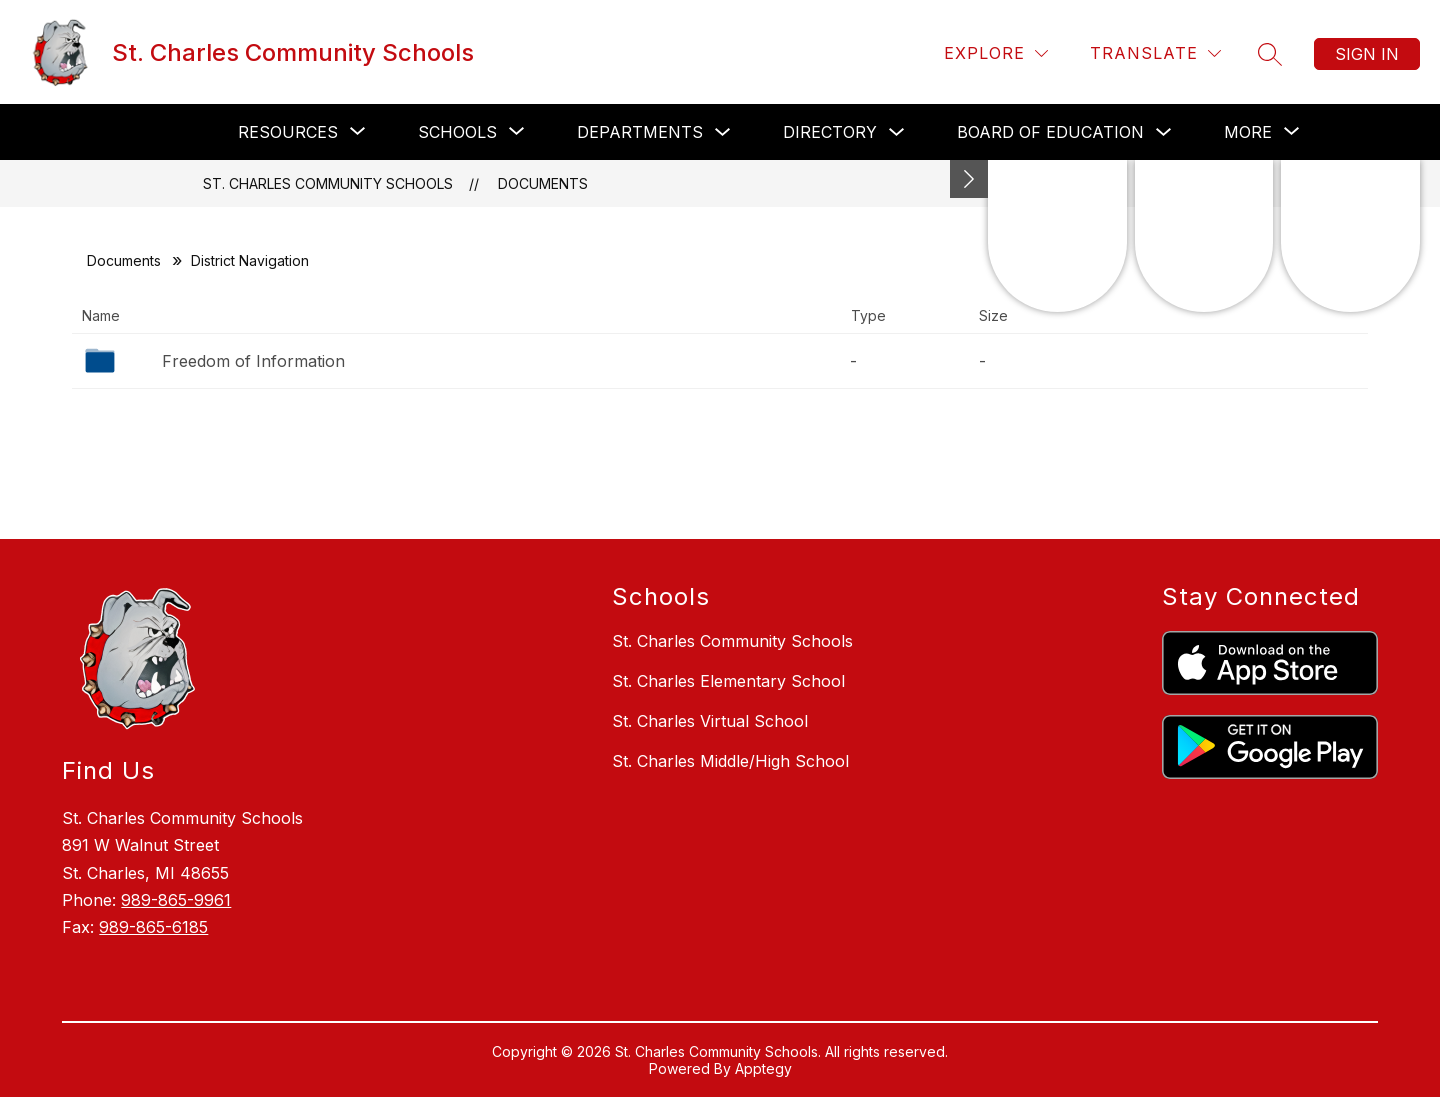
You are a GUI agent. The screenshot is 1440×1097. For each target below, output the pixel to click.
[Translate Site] (1155, 53)
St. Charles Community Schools (328, 183)
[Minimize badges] (969, 179)
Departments (640, 132)
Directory (830, 132)
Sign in (1367, 54)
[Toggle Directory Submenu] (897, 132)
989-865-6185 (153, 927)
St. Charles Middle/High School (730, 761)
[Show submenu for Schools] (457, 132)
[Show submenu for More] (1248, 132)
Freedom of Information (253, 361)
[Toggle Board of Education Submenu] (1164, 132)
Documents (543, 183)
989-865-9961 (176, 900)
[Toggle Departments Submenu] (723, 132)
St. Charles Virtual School (710, 721)
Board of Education (1050, 132)
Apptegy (763, 1068)
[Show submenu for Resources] (288, 132)
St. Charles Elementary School (728, 681)
